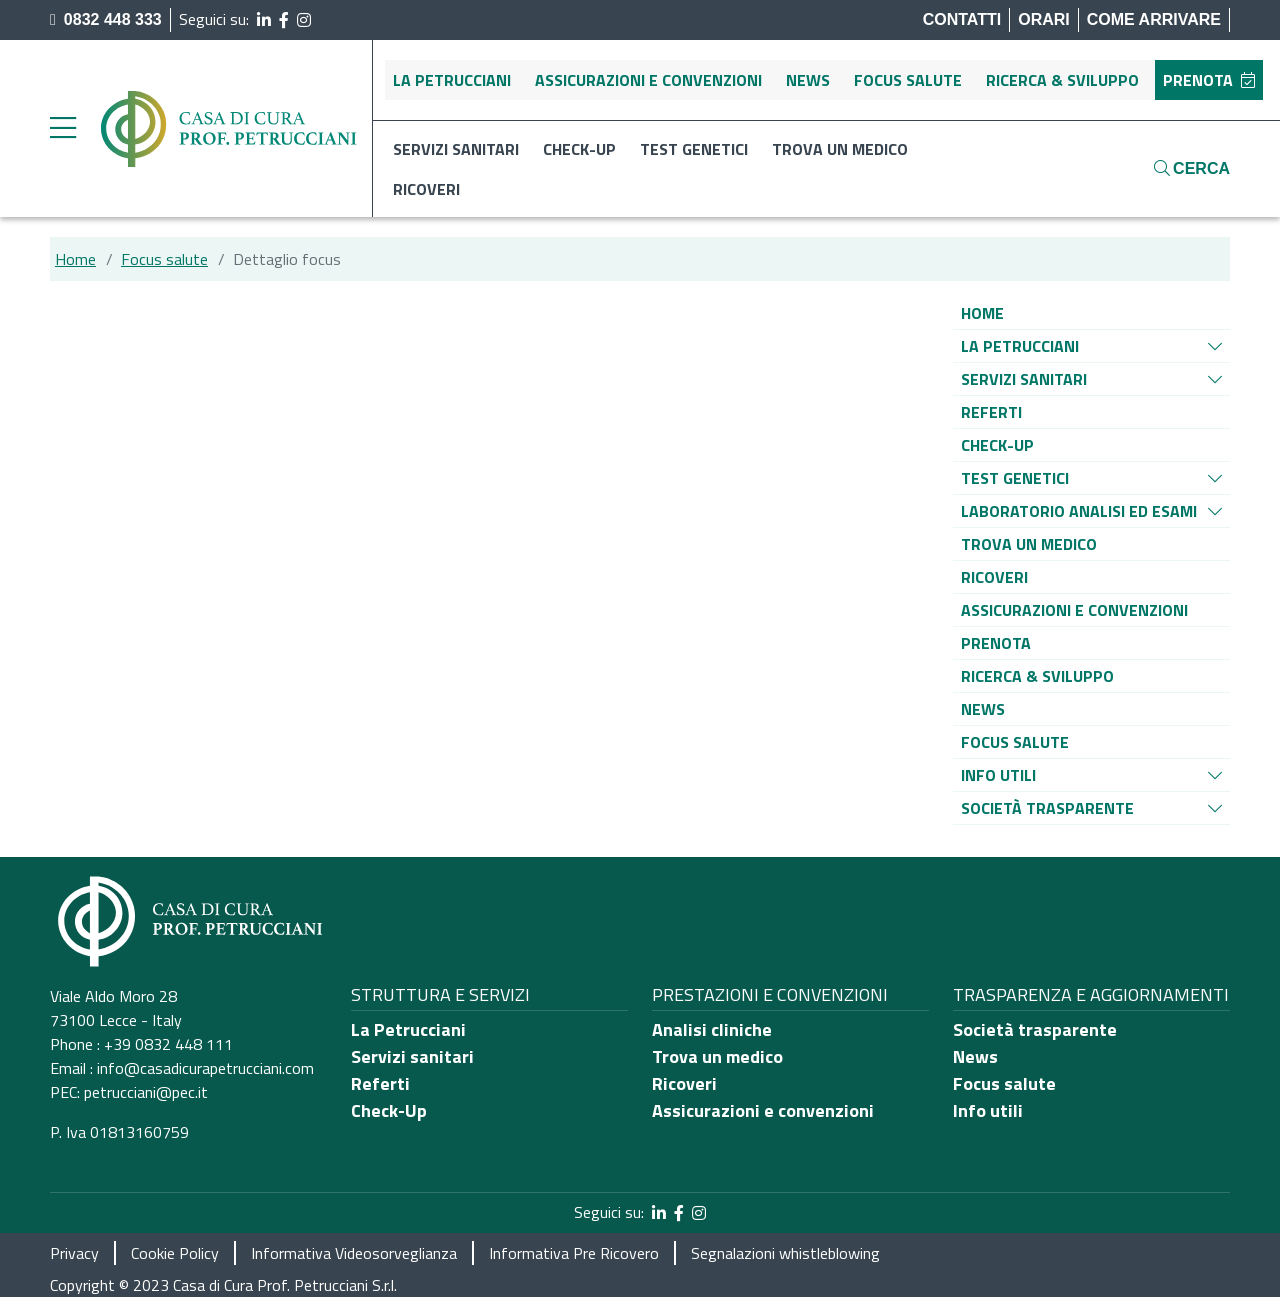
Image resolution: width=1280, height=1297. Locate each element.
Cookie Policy (175, 1253)
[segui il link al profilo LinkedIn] (264, 20)
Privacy (74, 1253)
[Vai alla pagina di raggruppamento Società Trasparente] (1047, 808)
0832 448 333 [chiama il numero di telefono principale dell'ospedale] (106, 19)
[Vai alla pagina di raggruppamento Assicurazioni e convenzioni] (1074, 610)
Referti (380, 1083)
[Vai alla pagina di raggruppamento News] (983, 709)
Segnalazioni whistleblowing (785, 1253)
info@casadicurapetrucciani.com (205, 1068)
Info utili (988, 1110)
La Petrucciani (452, 80)
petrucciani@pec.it (146, 1092)
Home (75, 259)
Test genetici (694, 149)
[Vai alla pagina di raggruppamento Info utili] (998, 775)
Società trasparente (1035, 1029)
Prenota (1209, 80)
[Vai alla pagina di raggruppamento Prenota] (996, 643)
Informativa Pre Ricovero (574, 1253)
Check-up (579, 149)
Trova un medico (840, 149)
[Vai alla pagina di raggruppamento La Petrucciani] (1020, 346)
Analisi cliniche (712, 1029)
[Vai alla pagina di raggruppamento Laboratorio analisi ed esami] (1079, 511)
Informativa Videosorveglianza (354, 1253)
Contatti (962, 19)
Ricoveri (426, 189)
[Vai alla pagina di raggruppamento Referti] (991, 412)
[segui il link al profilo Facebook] (284, 20)
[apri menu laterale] (63, 133)
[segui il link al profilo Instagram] (304, 20)
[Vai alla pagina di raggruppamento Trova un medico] (1029, 544)
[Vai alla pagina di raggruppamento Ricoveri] (994, 577)
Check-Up (389, 1110)
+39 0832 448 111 (168, 1044)
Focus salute (908, 80)
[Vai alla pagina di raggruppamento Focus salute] (1015, 742)
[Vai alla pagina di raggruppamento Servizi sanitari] (1024, 379)
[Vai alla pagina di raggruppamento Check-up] (997, 445)
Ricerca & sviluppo (1062, 80)
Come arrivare (1154, 19)
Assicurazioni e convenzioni (648, 80)
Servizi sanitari (456, 149)
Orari (1044, 19)
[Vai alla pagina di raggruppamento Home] (982, 313)
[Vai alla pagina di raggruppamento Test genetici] (1015, 478)
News (808, 80)
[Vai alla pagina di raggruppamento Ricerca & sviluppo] (1037, 676)
